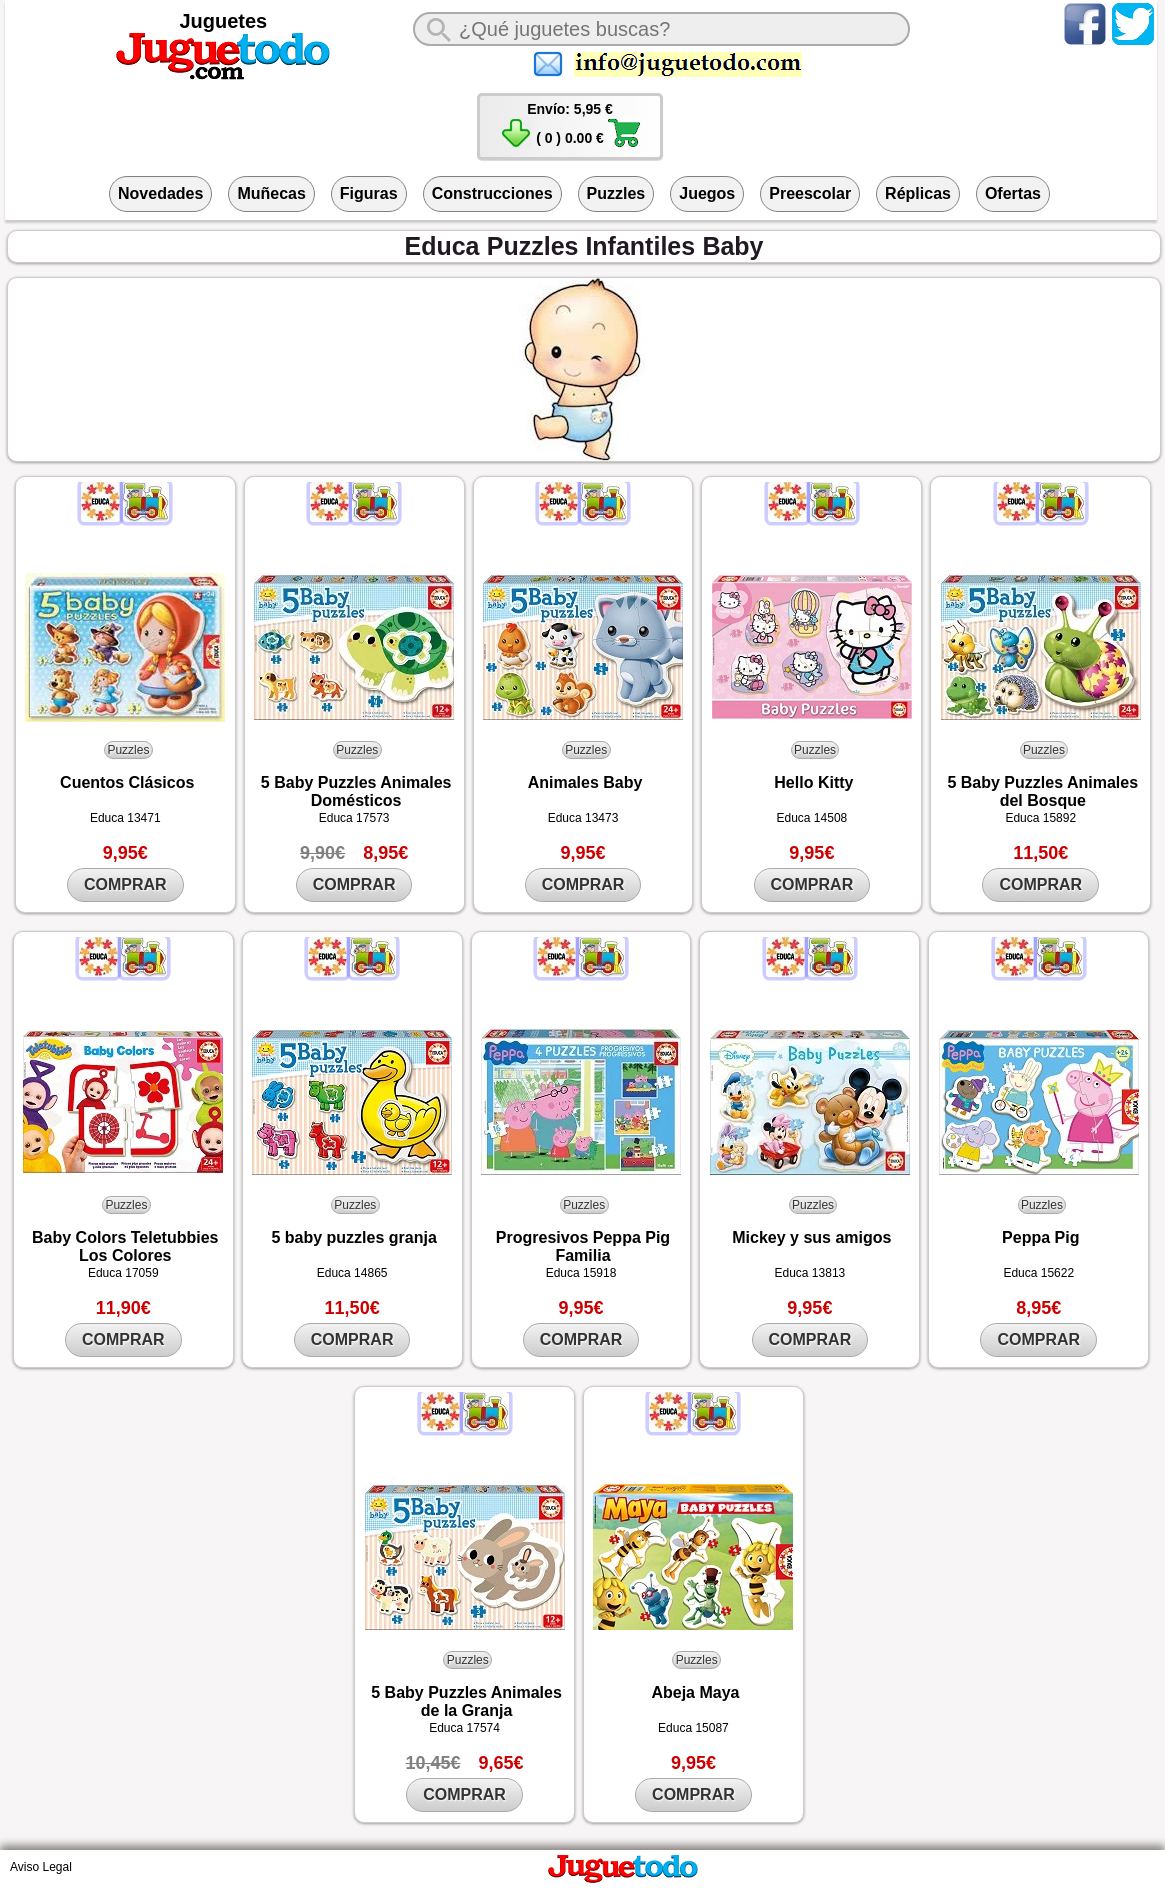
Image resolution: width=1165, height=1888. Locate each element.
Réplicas (918, 193)
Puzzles (616, 193)
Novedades (160, 193)
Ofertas (1013, 193)
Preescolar (810, 193)
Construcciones (492, 193)
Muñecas (271, 193)
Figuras (369, 193)
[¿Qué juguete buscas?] (661, 29)
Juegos (707, 193)
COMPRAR (125, 884)
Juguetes (223, 21)
